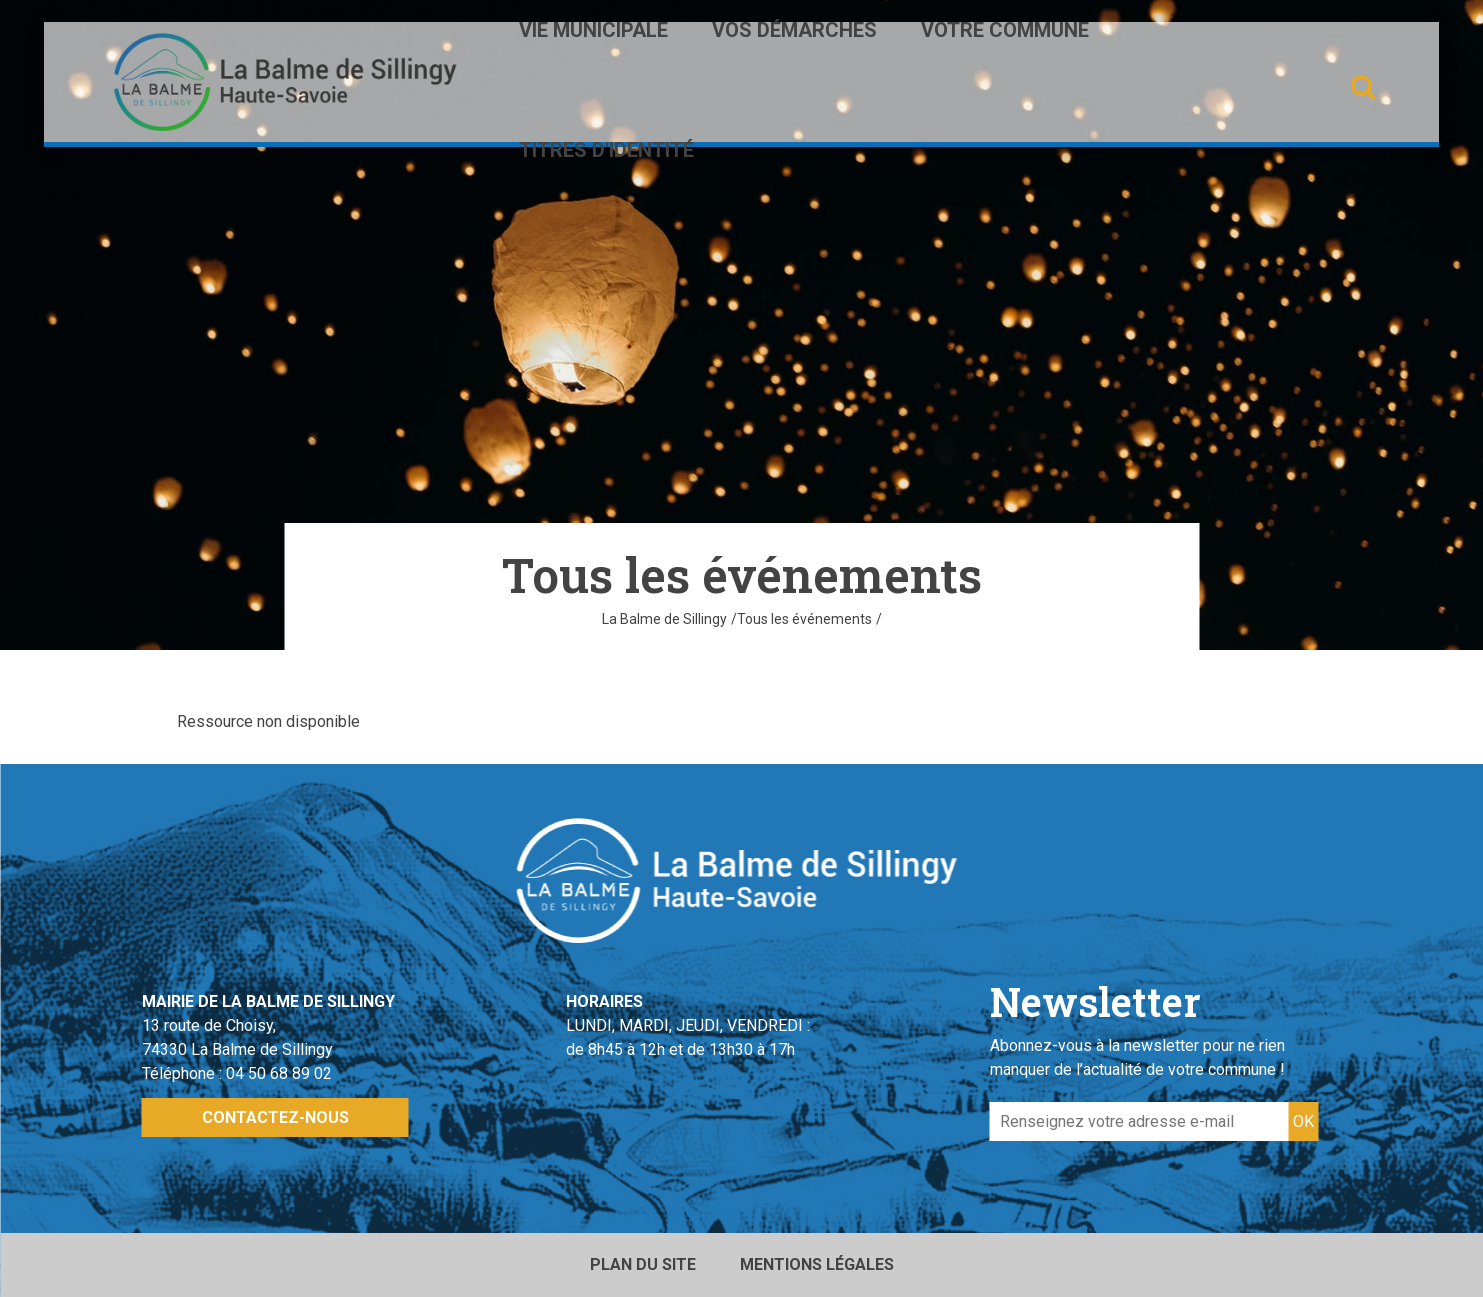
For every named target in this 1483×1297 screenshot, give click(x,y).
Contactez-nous (275, 1117)
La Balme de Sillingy (664, 619)
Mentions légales (817, 1264)
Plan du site (643, 1264)
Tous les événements (804, 619)
